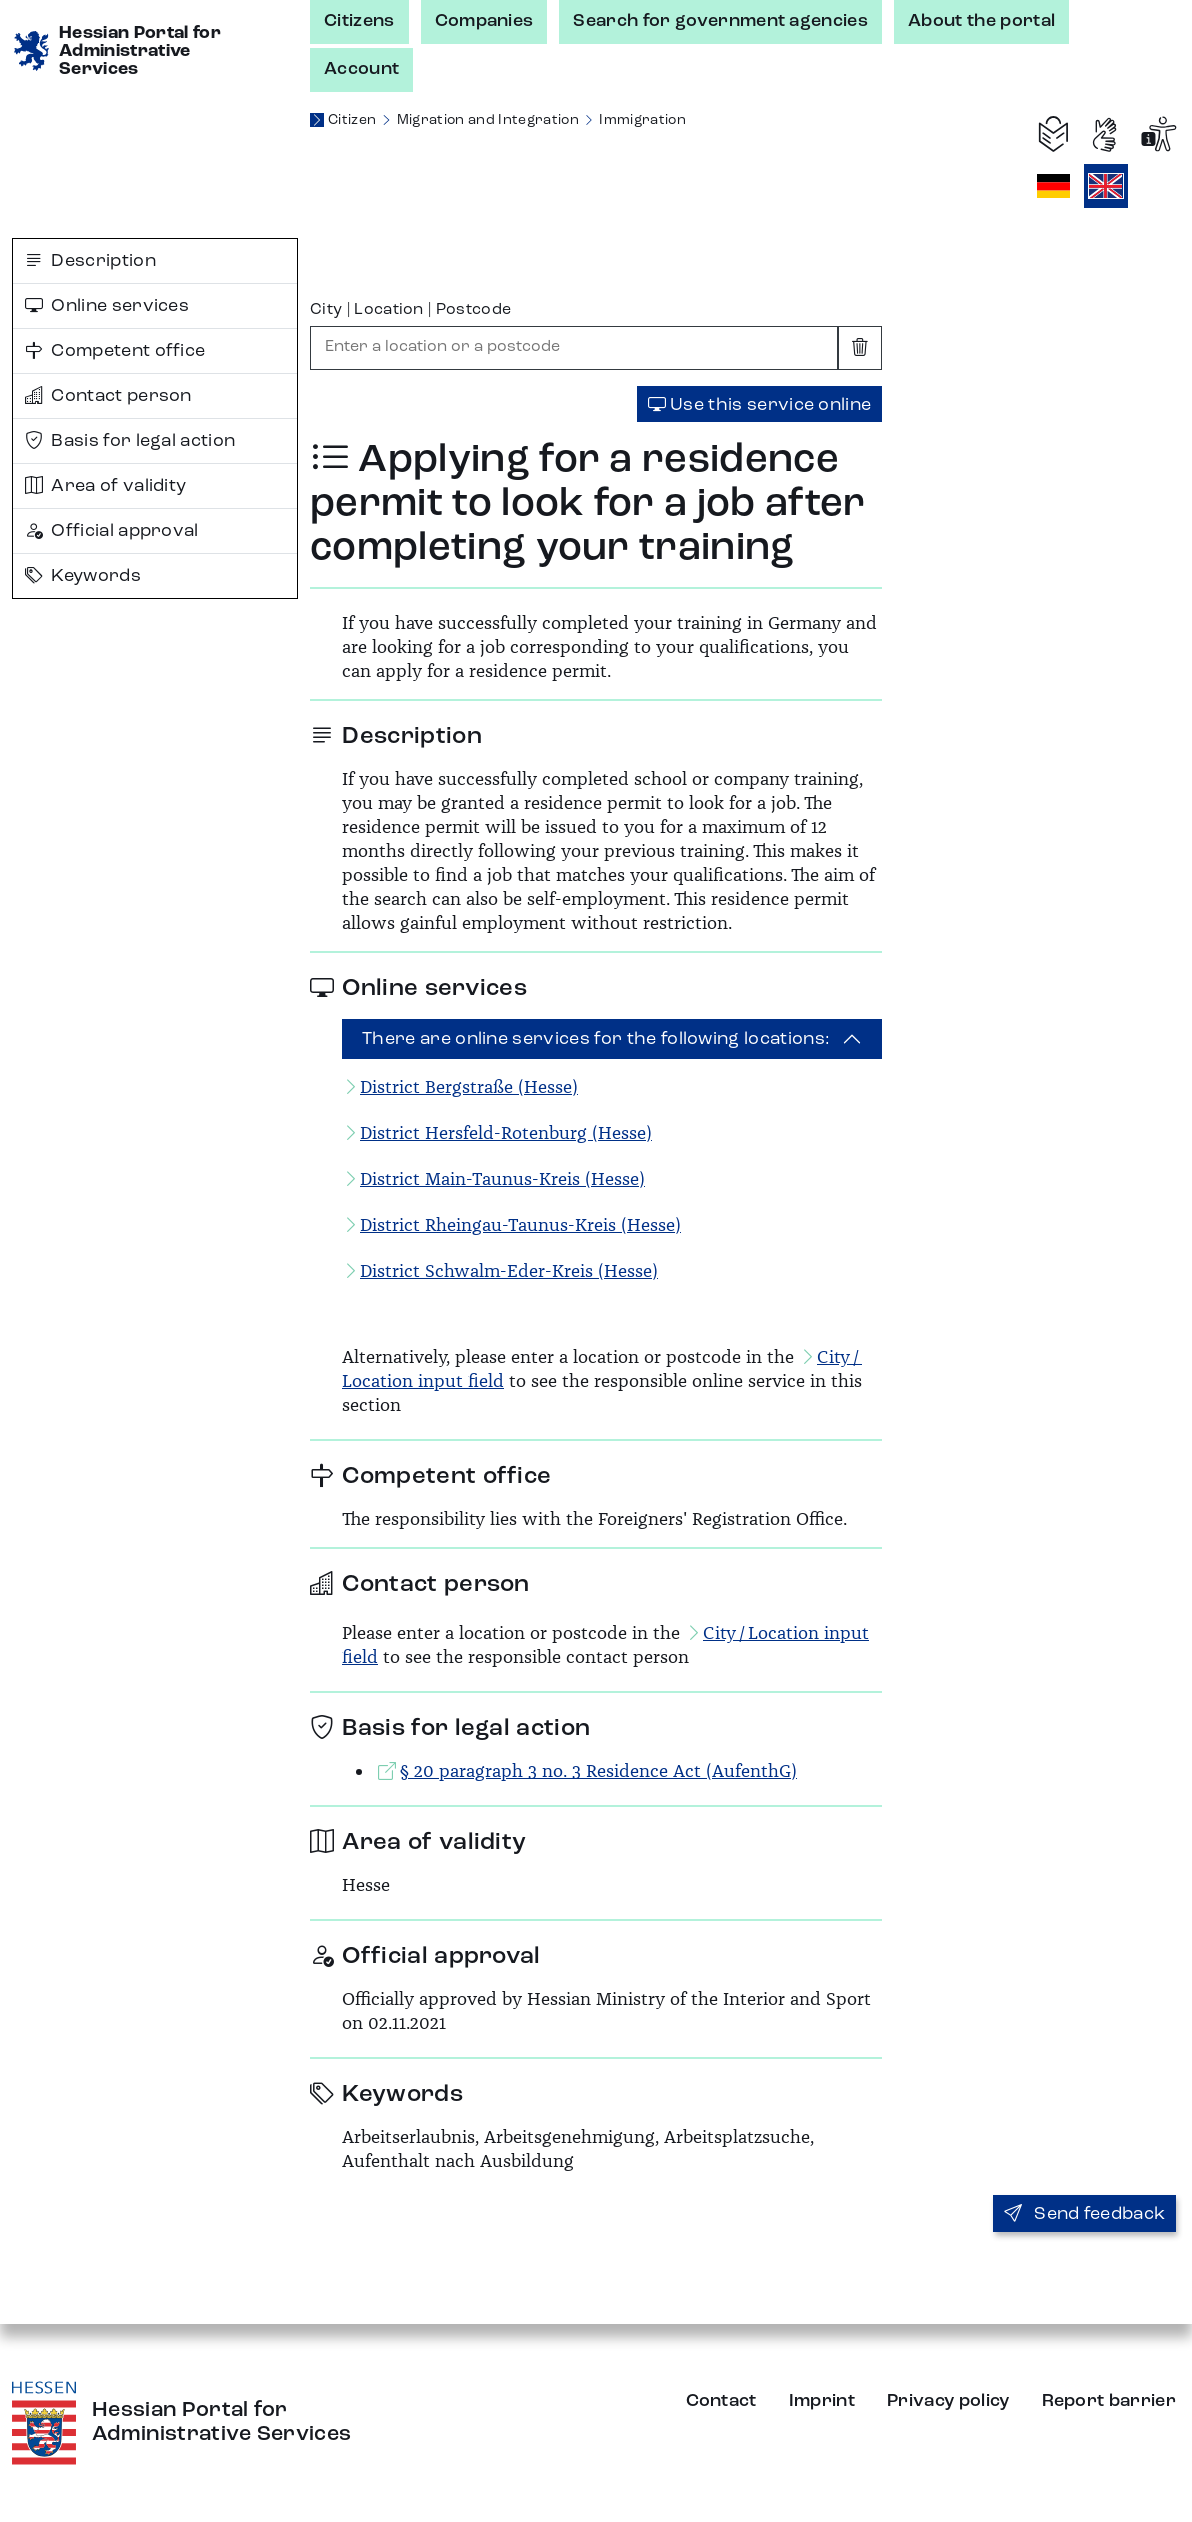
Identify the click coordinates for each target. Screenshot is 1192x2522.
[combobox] (574, 348)
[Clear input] (860, 348)
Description (90, 261)
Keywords (83, 576)
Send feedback (1085, 2214)
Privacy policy (948, 2401)
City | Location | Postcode (410, 310)
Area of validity (105, 486)
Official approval (112, 531)
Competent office (115, 351)
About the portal (981, 21)
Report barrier (1109, 2401)
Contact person (108, 396)
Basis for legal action (130, 441)
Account (361, 69)
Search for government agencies (720, 21)
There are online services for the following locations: (596, 1039)
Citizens (359, 21)
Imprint (822, 2401)
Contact (721, 2401)
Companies (484, 21)
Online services (107, 306)
